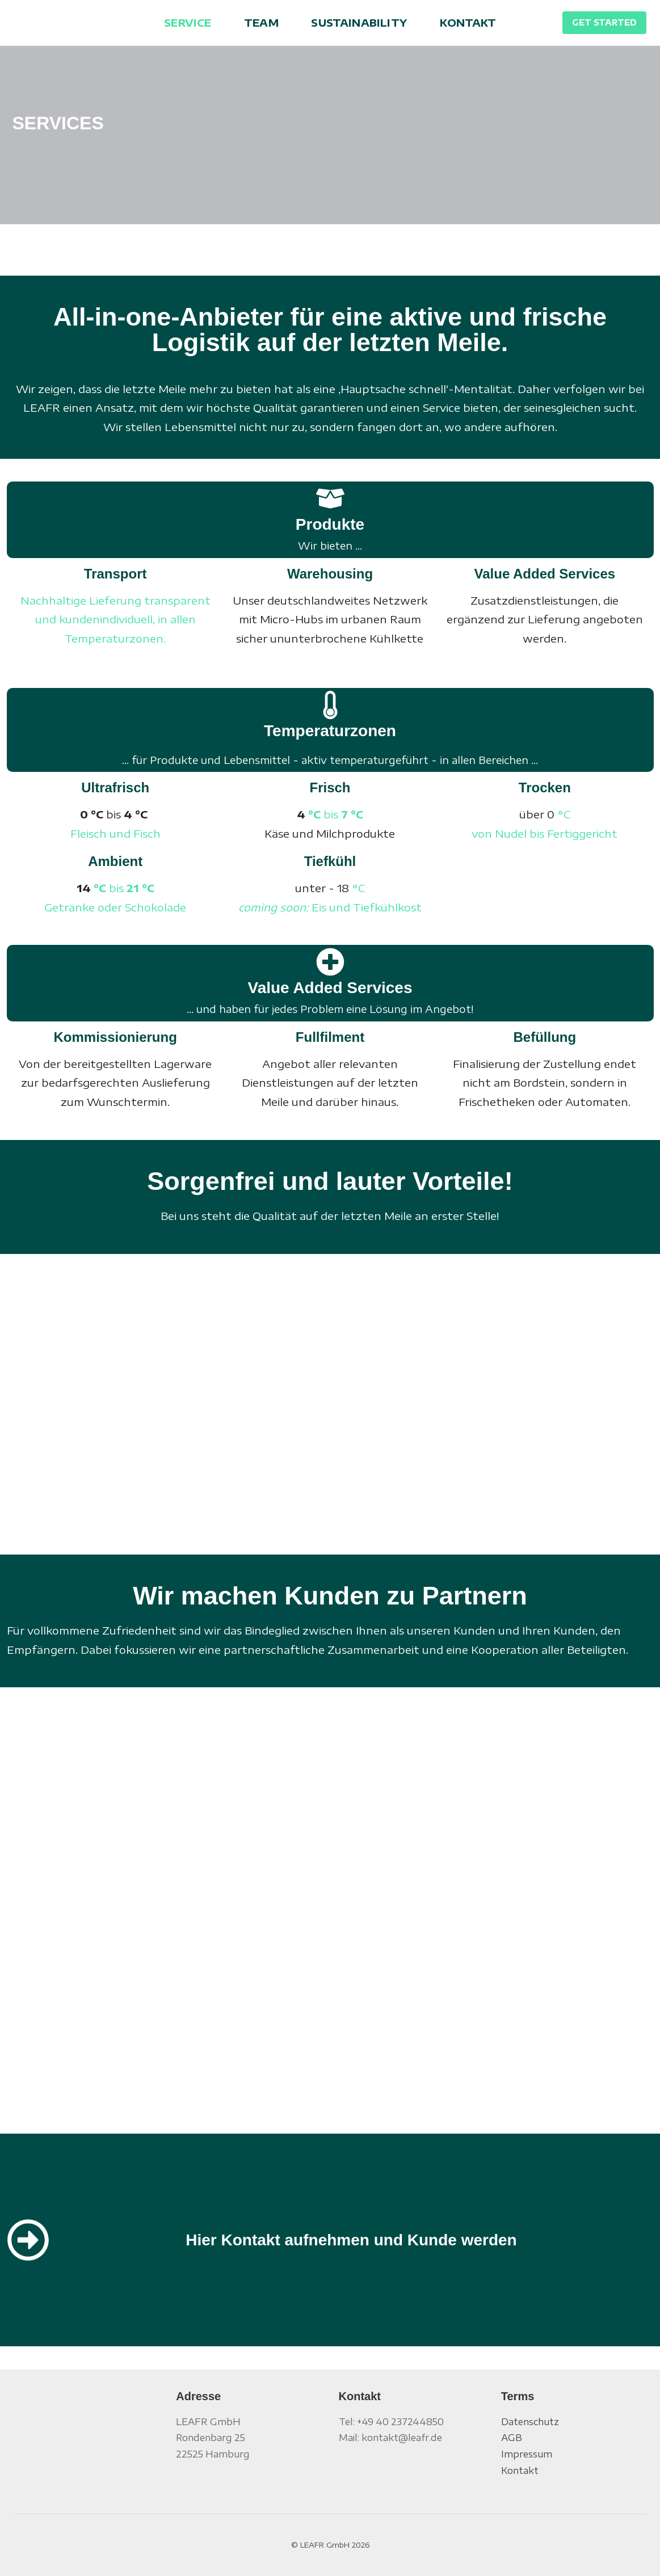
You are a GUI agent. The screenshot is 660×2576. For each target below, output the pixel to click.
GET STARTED (604, 22)
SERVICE (187, 22)
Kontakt (520, 2470)
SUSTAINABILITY (359, 22)
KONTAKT (468, 22)
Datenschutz (530, 2421)
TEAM (261, 22)
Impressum (526, 2454)
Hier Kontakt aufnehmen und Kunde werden (351, 2240)
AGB (511, 2437)
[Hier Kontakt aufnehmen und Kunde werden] (28, 2240)
